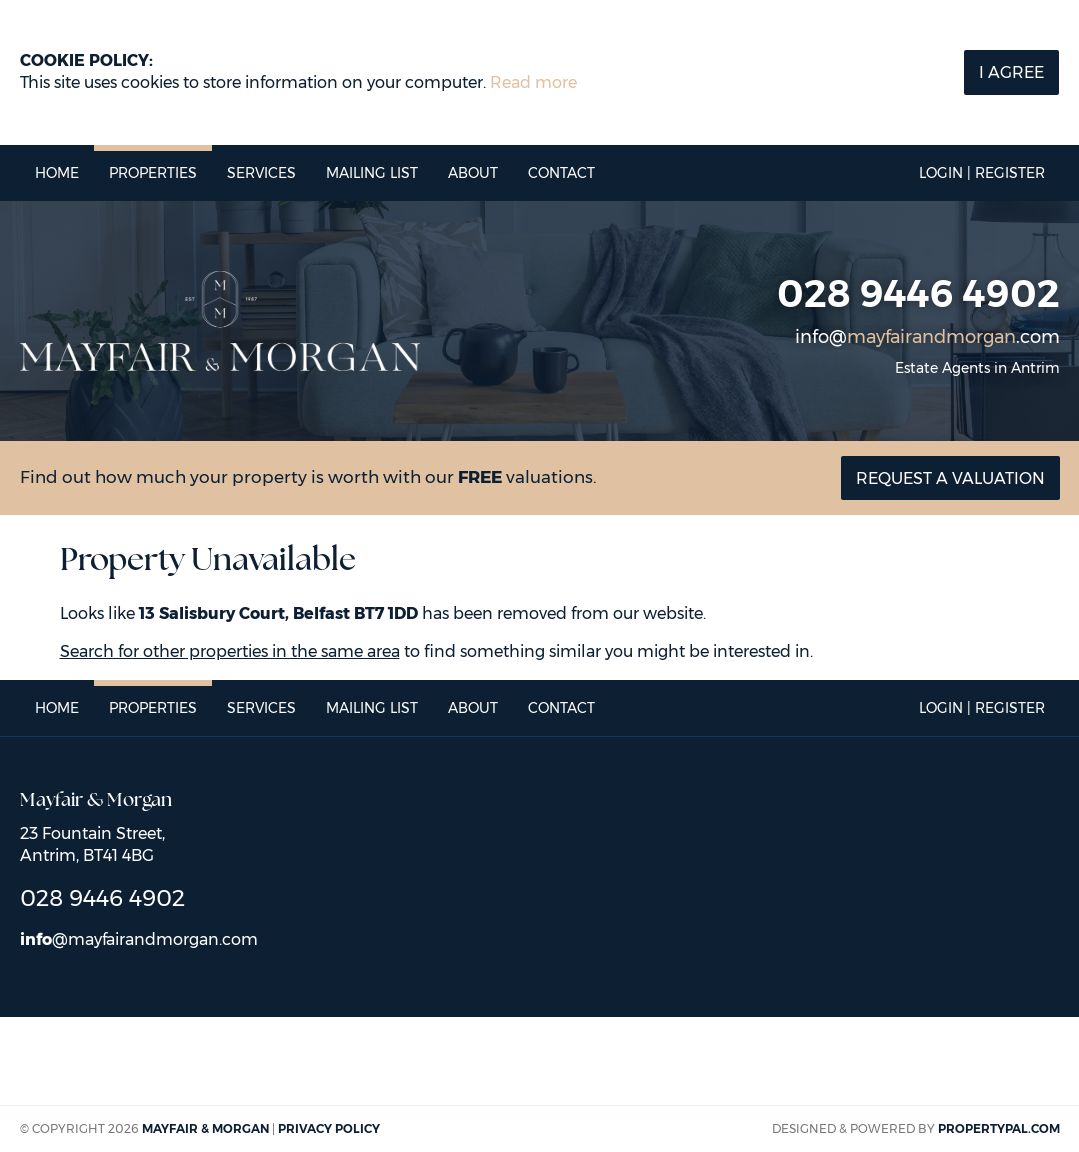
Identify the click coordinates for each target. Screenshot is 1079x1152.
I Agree (1011, 72)
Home (57, 173)
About (473, 173)
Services (261, 173)
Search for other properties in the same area (230, 651)
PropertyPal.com (999, 1128)
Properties (153, 173)
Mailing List (372, 173)
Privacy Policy (329, 1128)
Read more (533, 82)
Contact (561, 173)
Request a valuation (950, 478)
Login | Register (982, 173)
